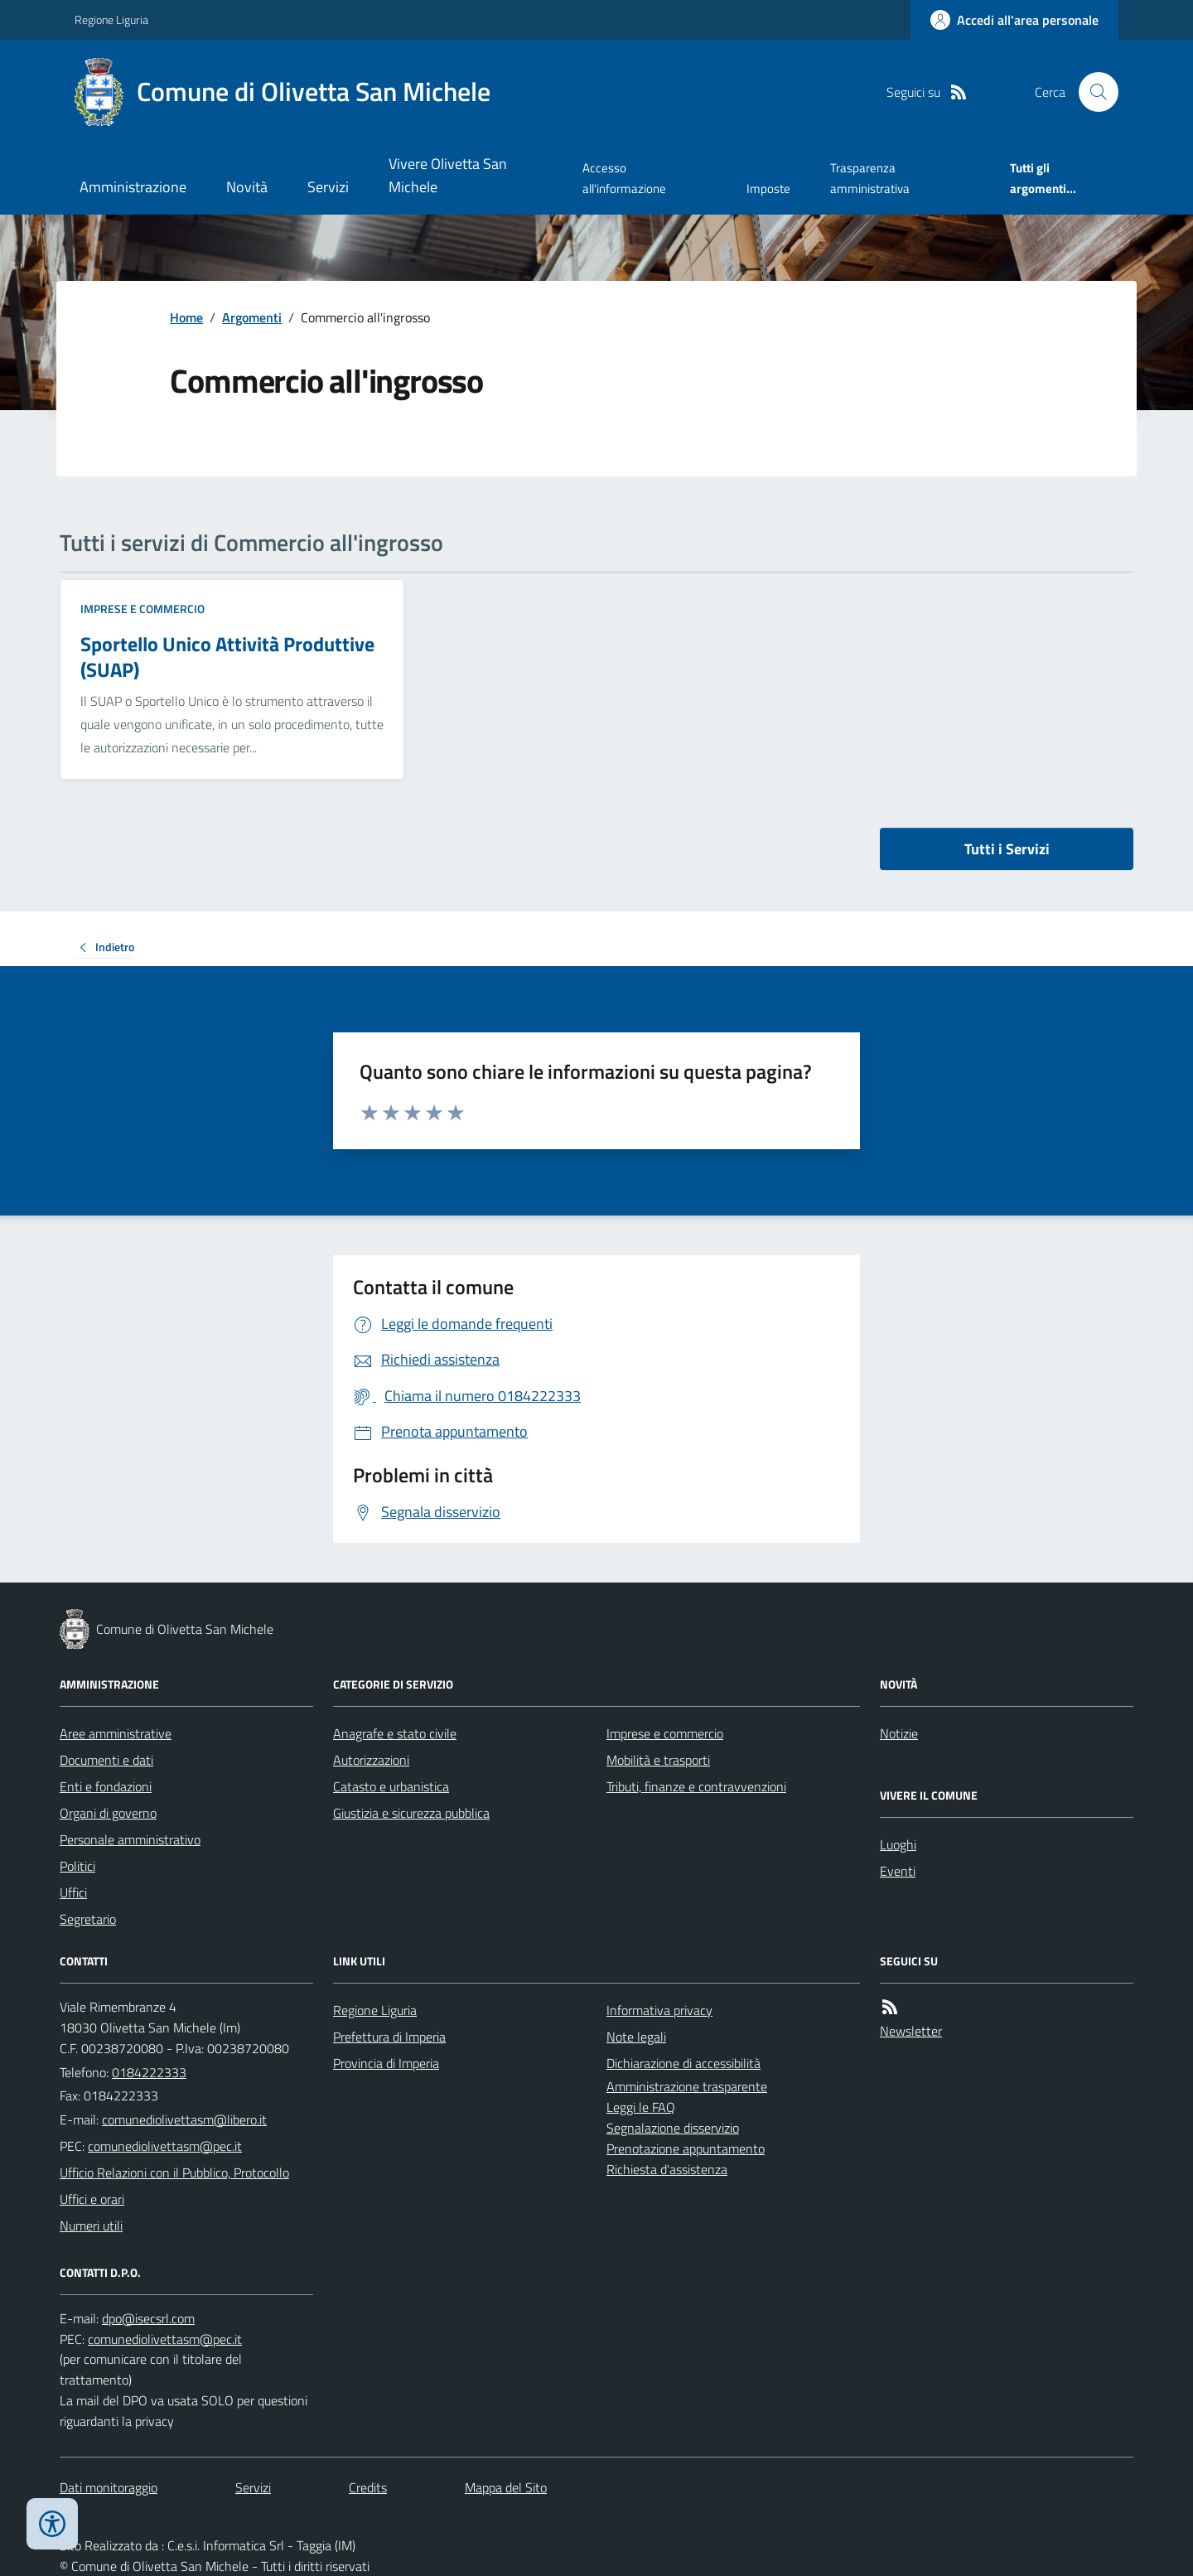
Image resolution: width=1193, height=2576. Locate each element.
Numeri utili (91, 2225)
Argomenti (252, 317)
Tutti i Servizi (1007, 849)
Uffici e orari (92, 2199)
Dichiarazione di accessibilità (683, 2063)
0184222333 (149, 2072)
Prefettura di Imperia (389, 2037)
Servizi (328, 187)
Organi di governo (108, 1813)
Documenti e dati (106, 1760)
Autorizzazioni (371, 1760)
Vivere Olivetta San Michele (448, 175)
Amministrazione (133, 187)
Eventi (897, 1871)
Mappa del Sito (506, 2487)
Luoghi (898, 1844)
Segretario (88, 1919)
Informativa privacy (659, 2010)
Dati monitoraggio (108, 2487)
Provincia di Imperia (386, 2063)
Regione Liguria (111, 19)
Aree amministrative (115, 1733)
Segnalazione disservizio (672, 2128)
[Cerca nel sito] (1091, 92)
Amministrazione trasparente (686, 2086)
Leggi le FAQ (640, 2107)
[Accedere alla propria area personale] (1014, 20)
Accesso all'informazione (624, 177)
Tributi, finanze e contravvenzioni (696, 1786)
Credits (368, 2487)
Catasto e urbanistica (391, 1786)
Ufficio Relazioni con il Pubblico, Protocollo (174, 2172)
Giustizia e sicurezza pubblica (411, 1813)
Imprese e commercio (142, 608)
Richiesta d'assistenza (666, 2169)
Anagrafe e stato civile (394, 1733)
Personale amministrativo (130, 1839)
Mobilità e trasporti (658, 1760)
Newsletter (911, 2031)
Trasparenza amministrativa (870, 177)
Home (186, 317)
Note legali (636, 2037)
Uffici (73, 1892)
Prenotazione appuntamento (685, 2148)
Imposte (768, 188)
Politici (77, 1866)
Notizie (899, 1733)
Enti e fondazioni (106, 1786)
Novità (247, 187)
